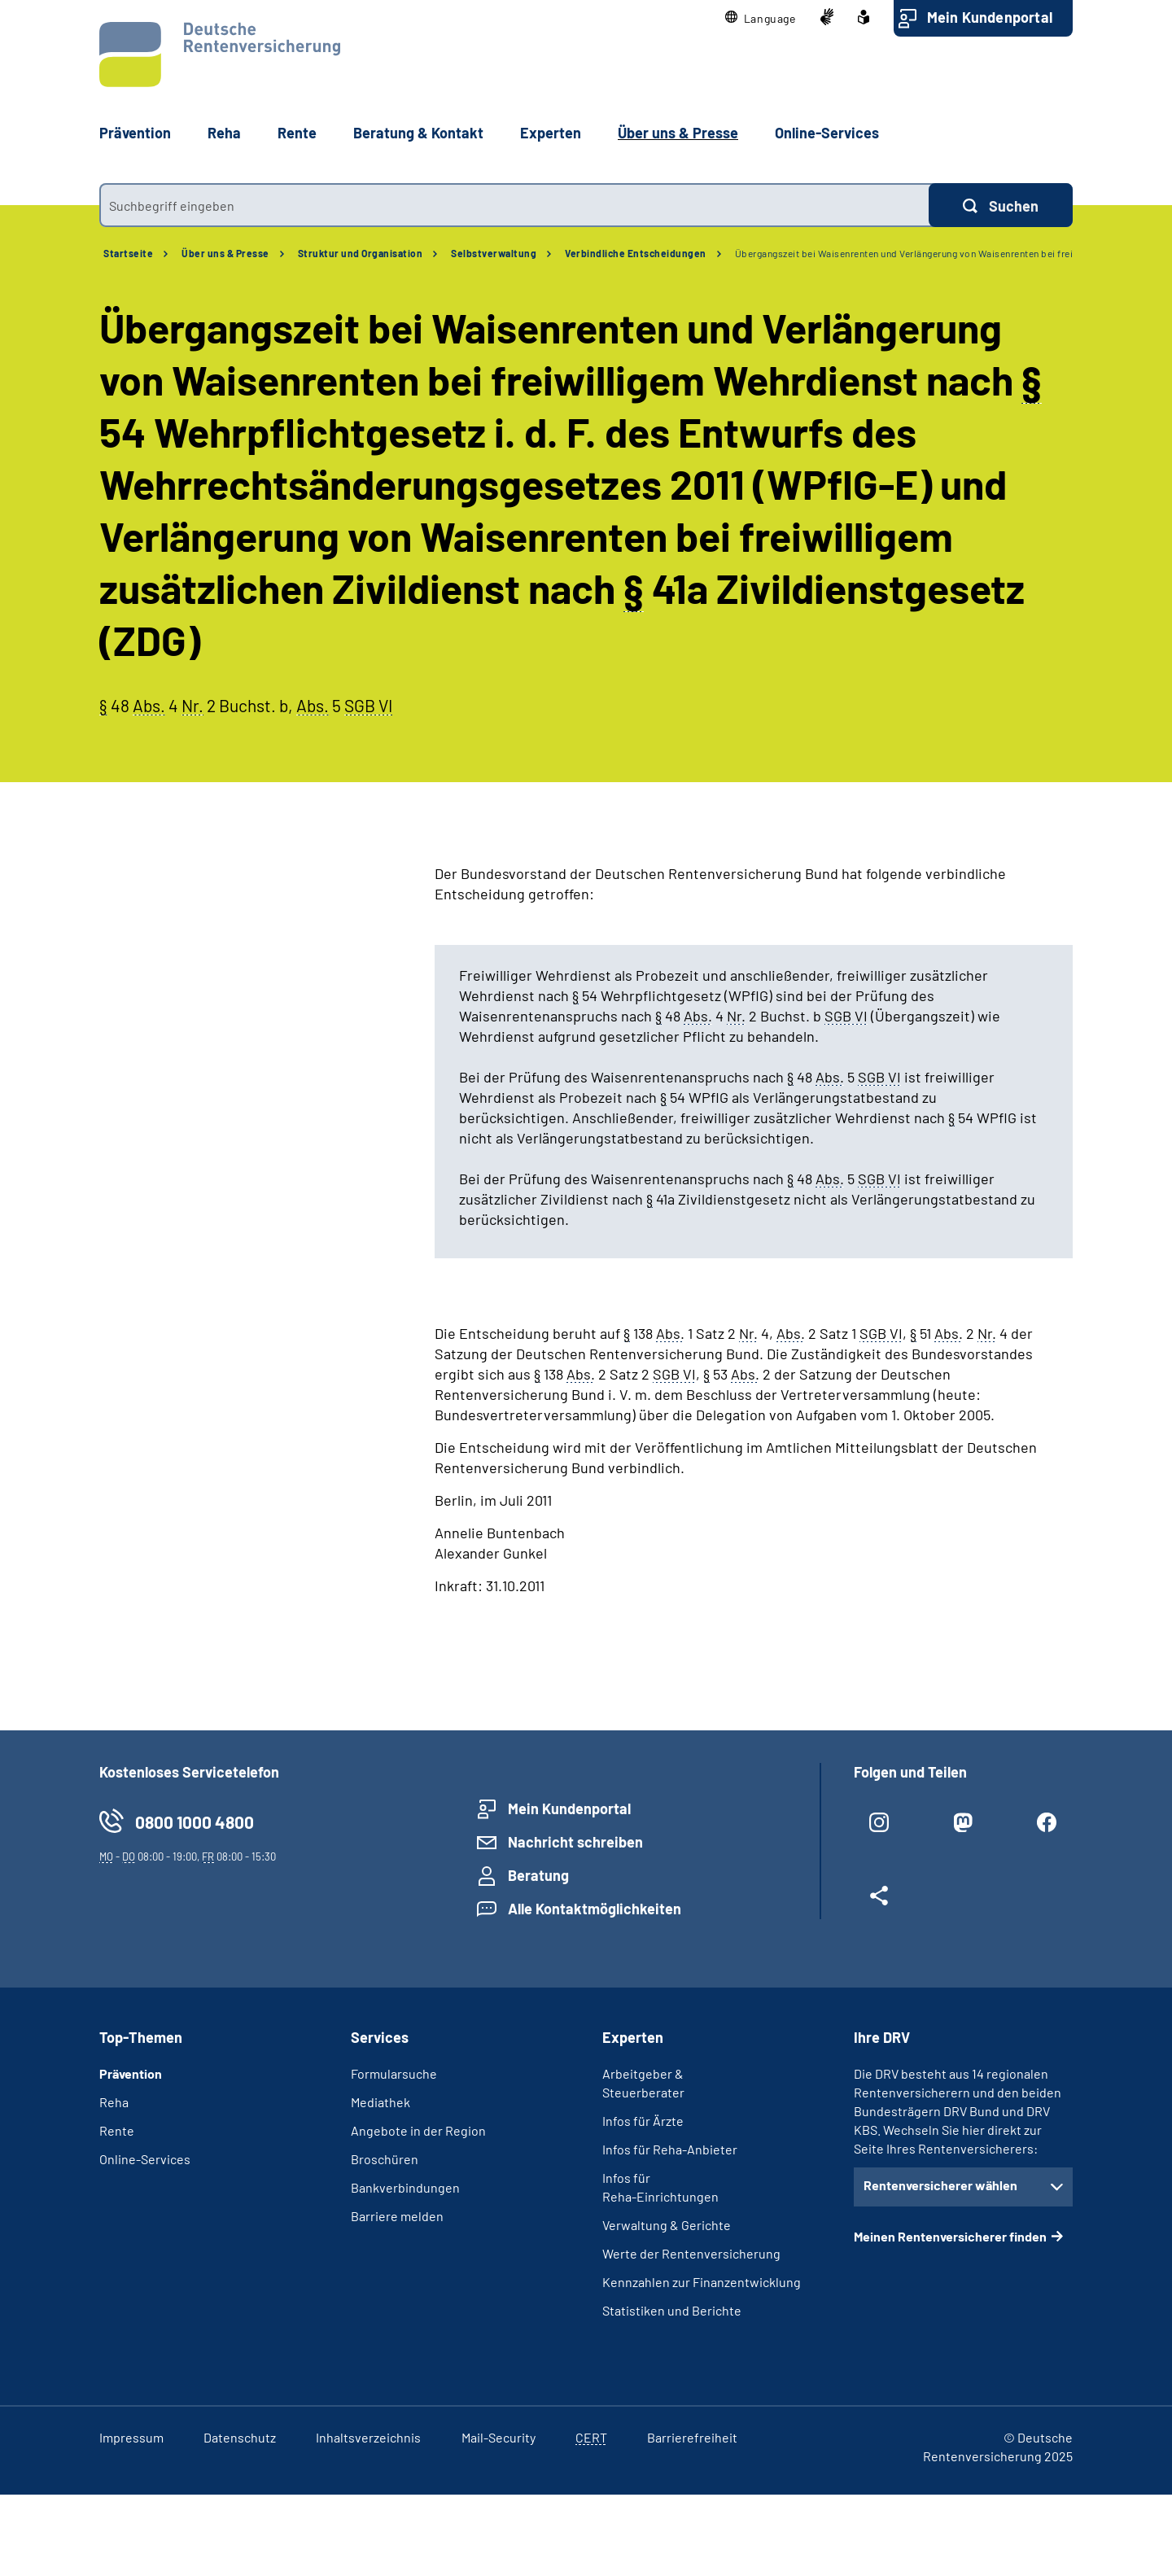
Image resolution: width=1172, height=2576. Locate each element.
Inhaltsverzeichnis (368, 2437)
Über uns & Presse (225, 253)
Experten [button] (550, 133)
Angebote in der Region (418, 2130)
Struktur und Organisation (360, 253)
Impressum (131, 2437)
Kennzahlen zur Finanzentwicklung (701, 2282)
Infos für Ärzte (643, 2120)
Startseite (128, 253)
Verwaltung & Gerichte (666, 2225)
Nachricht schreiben (575, 1842)
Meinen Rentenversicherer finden (950, 2236)
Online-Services (827, 133)
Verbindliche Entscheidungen (635, 253)
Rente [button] (297, 133)
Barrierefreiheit (692, 2437)
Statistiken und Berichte (671, 2310)
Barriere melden (397, 2216)
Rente (116, 2130)
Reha (114, 2102)
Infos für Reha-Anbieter (669, 2149)
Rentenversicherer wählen (940, 2185)
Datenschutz (239, 2437)
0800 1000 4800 (194, 1822)
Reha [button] (224, 133)
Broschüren (384, 2159)
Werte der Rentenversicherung (691, 2253)
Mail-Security (498, 2437)
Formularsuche (394, 2073)
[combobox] (514, 205)
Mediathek (380, 2102)
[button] (760, 18)
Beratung (538, 1875)
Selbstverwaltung (493, 253)
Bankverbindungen (405, 2187)
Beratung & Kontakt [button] (418, 133)
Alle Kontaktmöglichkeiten (594, 1909)
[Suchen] (1001, 205)
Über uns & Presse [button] (678, 133)
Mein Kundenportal (989, 17)
